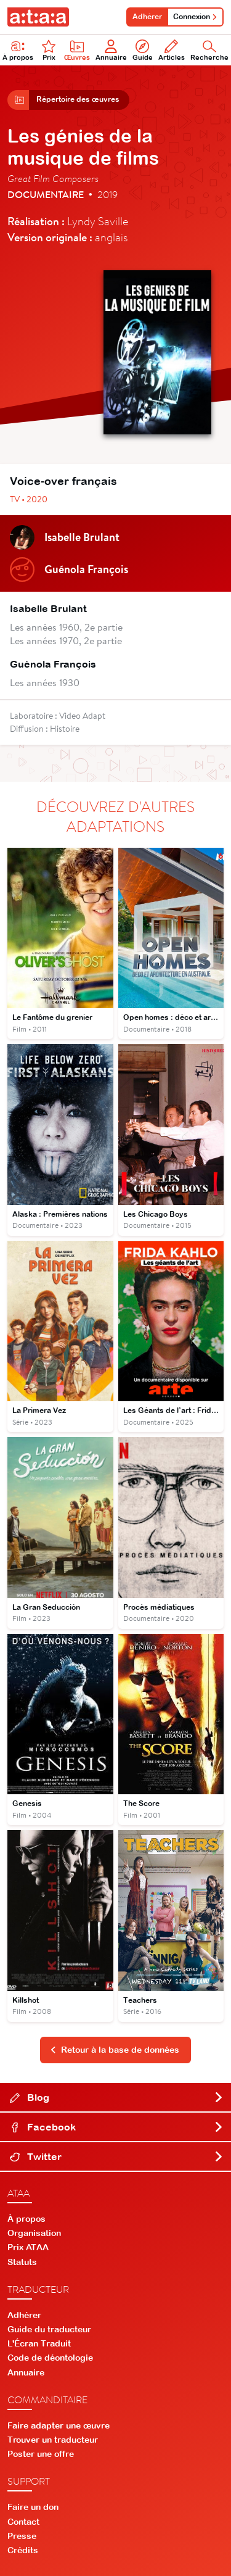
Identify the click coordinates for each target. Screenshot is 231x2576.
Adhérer (147, 16)
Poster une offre (40, 2454)
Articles (171, 50)
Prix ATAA (28, 2247)
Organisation (34, 2233)
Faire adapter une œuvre (58, 2425)
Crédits (22, 2550)
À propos (26, 2219)
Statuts (22, 2262)
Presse (21, 2536)
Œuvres (77, 50)
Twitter (117, 2156)
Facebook (117, 2126)
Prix (48, 50)
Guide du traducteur (49, 2329)
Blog (117, 2097)
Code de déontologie (50, 2358)
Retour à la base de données (114, 2050)
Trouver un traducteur (52, 2440)
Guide (142, 50)
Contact (23, 2522)
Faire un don (33, 2507)
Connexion (195, 16)
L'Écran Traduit (39, 2343)
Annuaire (111, 50)
